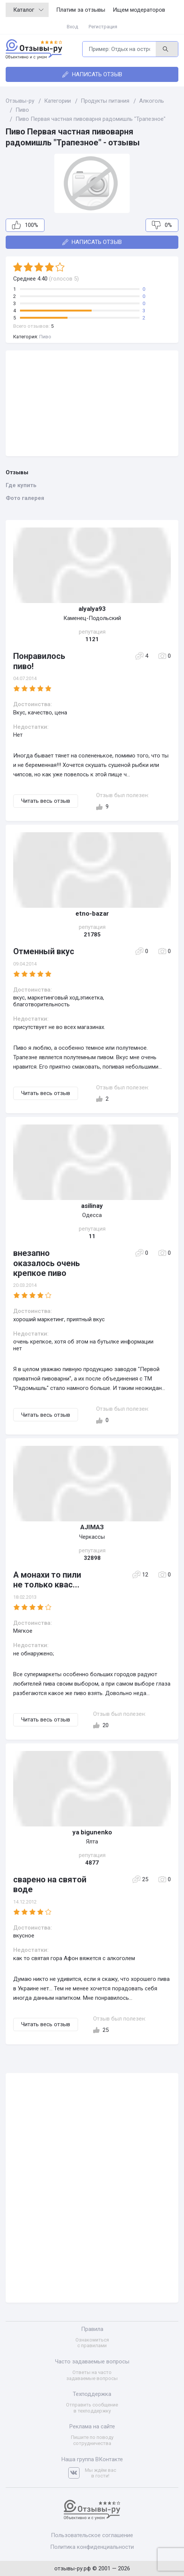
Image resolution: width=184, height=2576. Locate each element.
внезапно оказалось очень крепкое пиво (46, 1263)
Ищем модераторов (139, 9)
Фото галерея (25, 498)
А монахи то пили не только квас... (47, 1579)
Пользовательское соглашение (92, 2535)
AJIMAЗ (92, 1527)
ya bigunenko (92, 1832)
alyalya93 (92, 608)
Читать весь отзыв (45, 800)
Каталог (28, 9)
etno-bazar (92, 913)
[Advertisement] (92, 403)
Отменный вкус (43, 951)
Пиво (45, 336)
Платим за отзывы (80, 9)
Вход (72, 26)
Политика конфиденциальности (92, 2547)
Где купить (21, 485)
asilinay (92, 1205)
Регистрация (103, 26)
